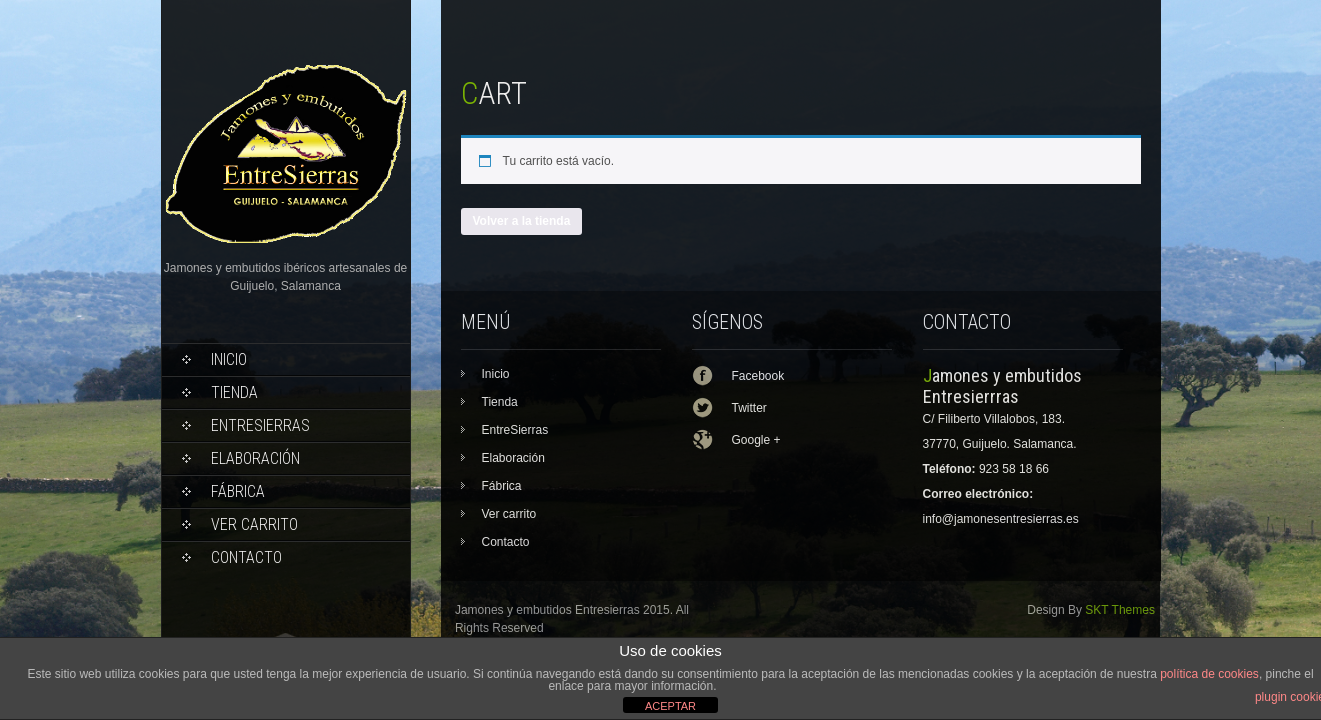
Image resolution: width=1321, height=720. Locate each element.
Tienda (234, 392)
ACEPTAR (670, 706)
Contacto (246, 557)
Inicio (229, 359)
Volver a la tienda (522, 221)
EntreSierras (260, 425)
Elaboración (255, 458)
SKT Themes (1120, 610)
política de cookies (1209, 674)
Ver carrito (254, 524)
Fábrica (238, 491)
